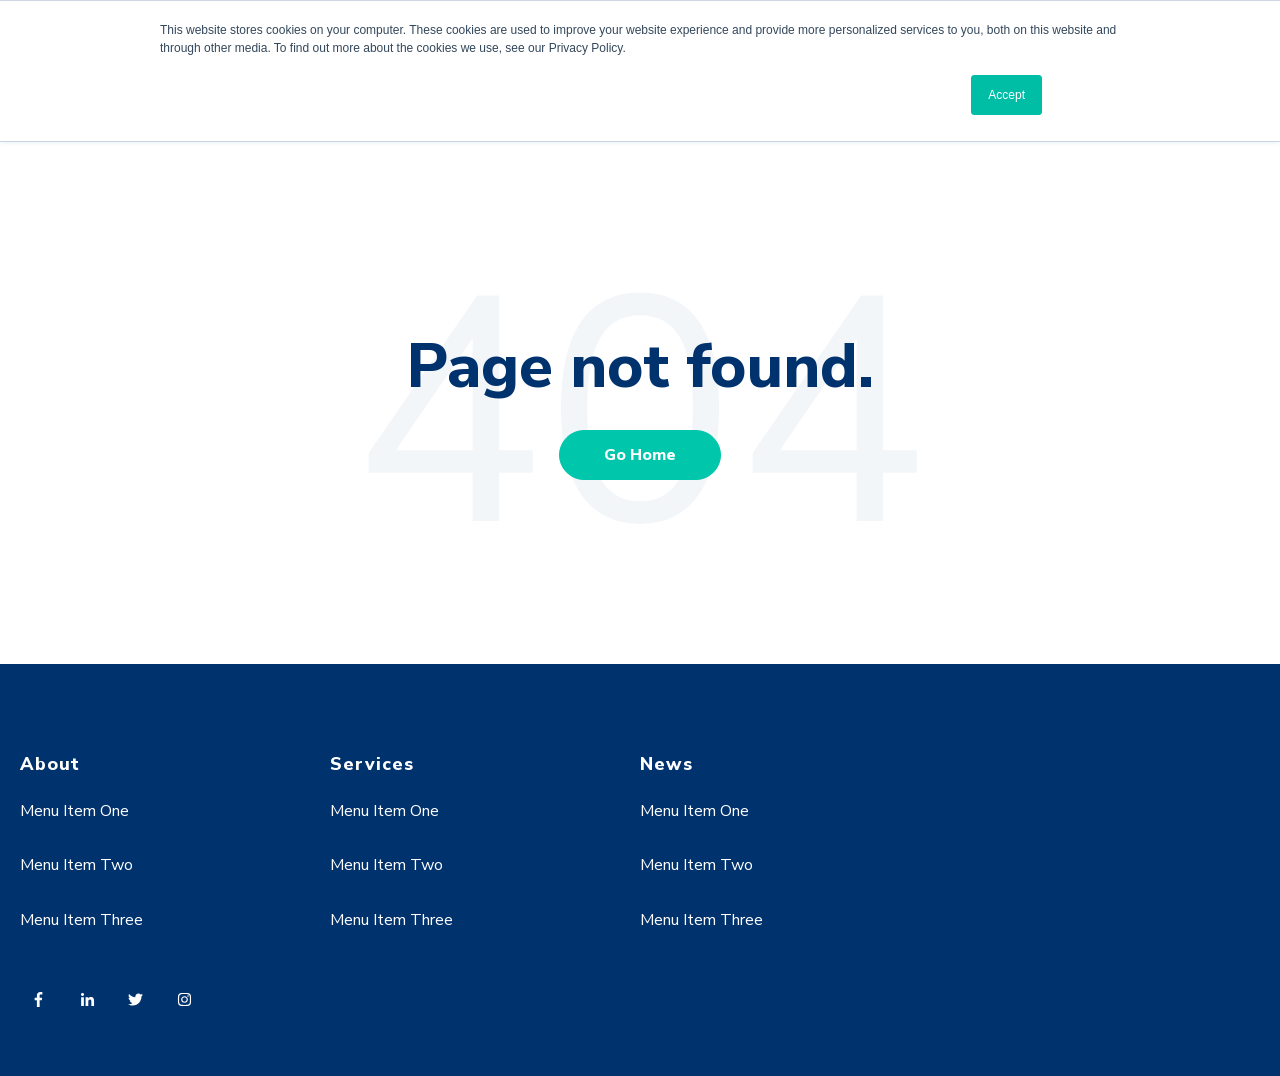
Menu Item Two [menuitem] (76, 865)
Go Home (640, 455)
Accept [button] (1006, 95)
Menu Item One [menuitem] (74, 811)
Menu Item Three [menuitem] (81, 920)
